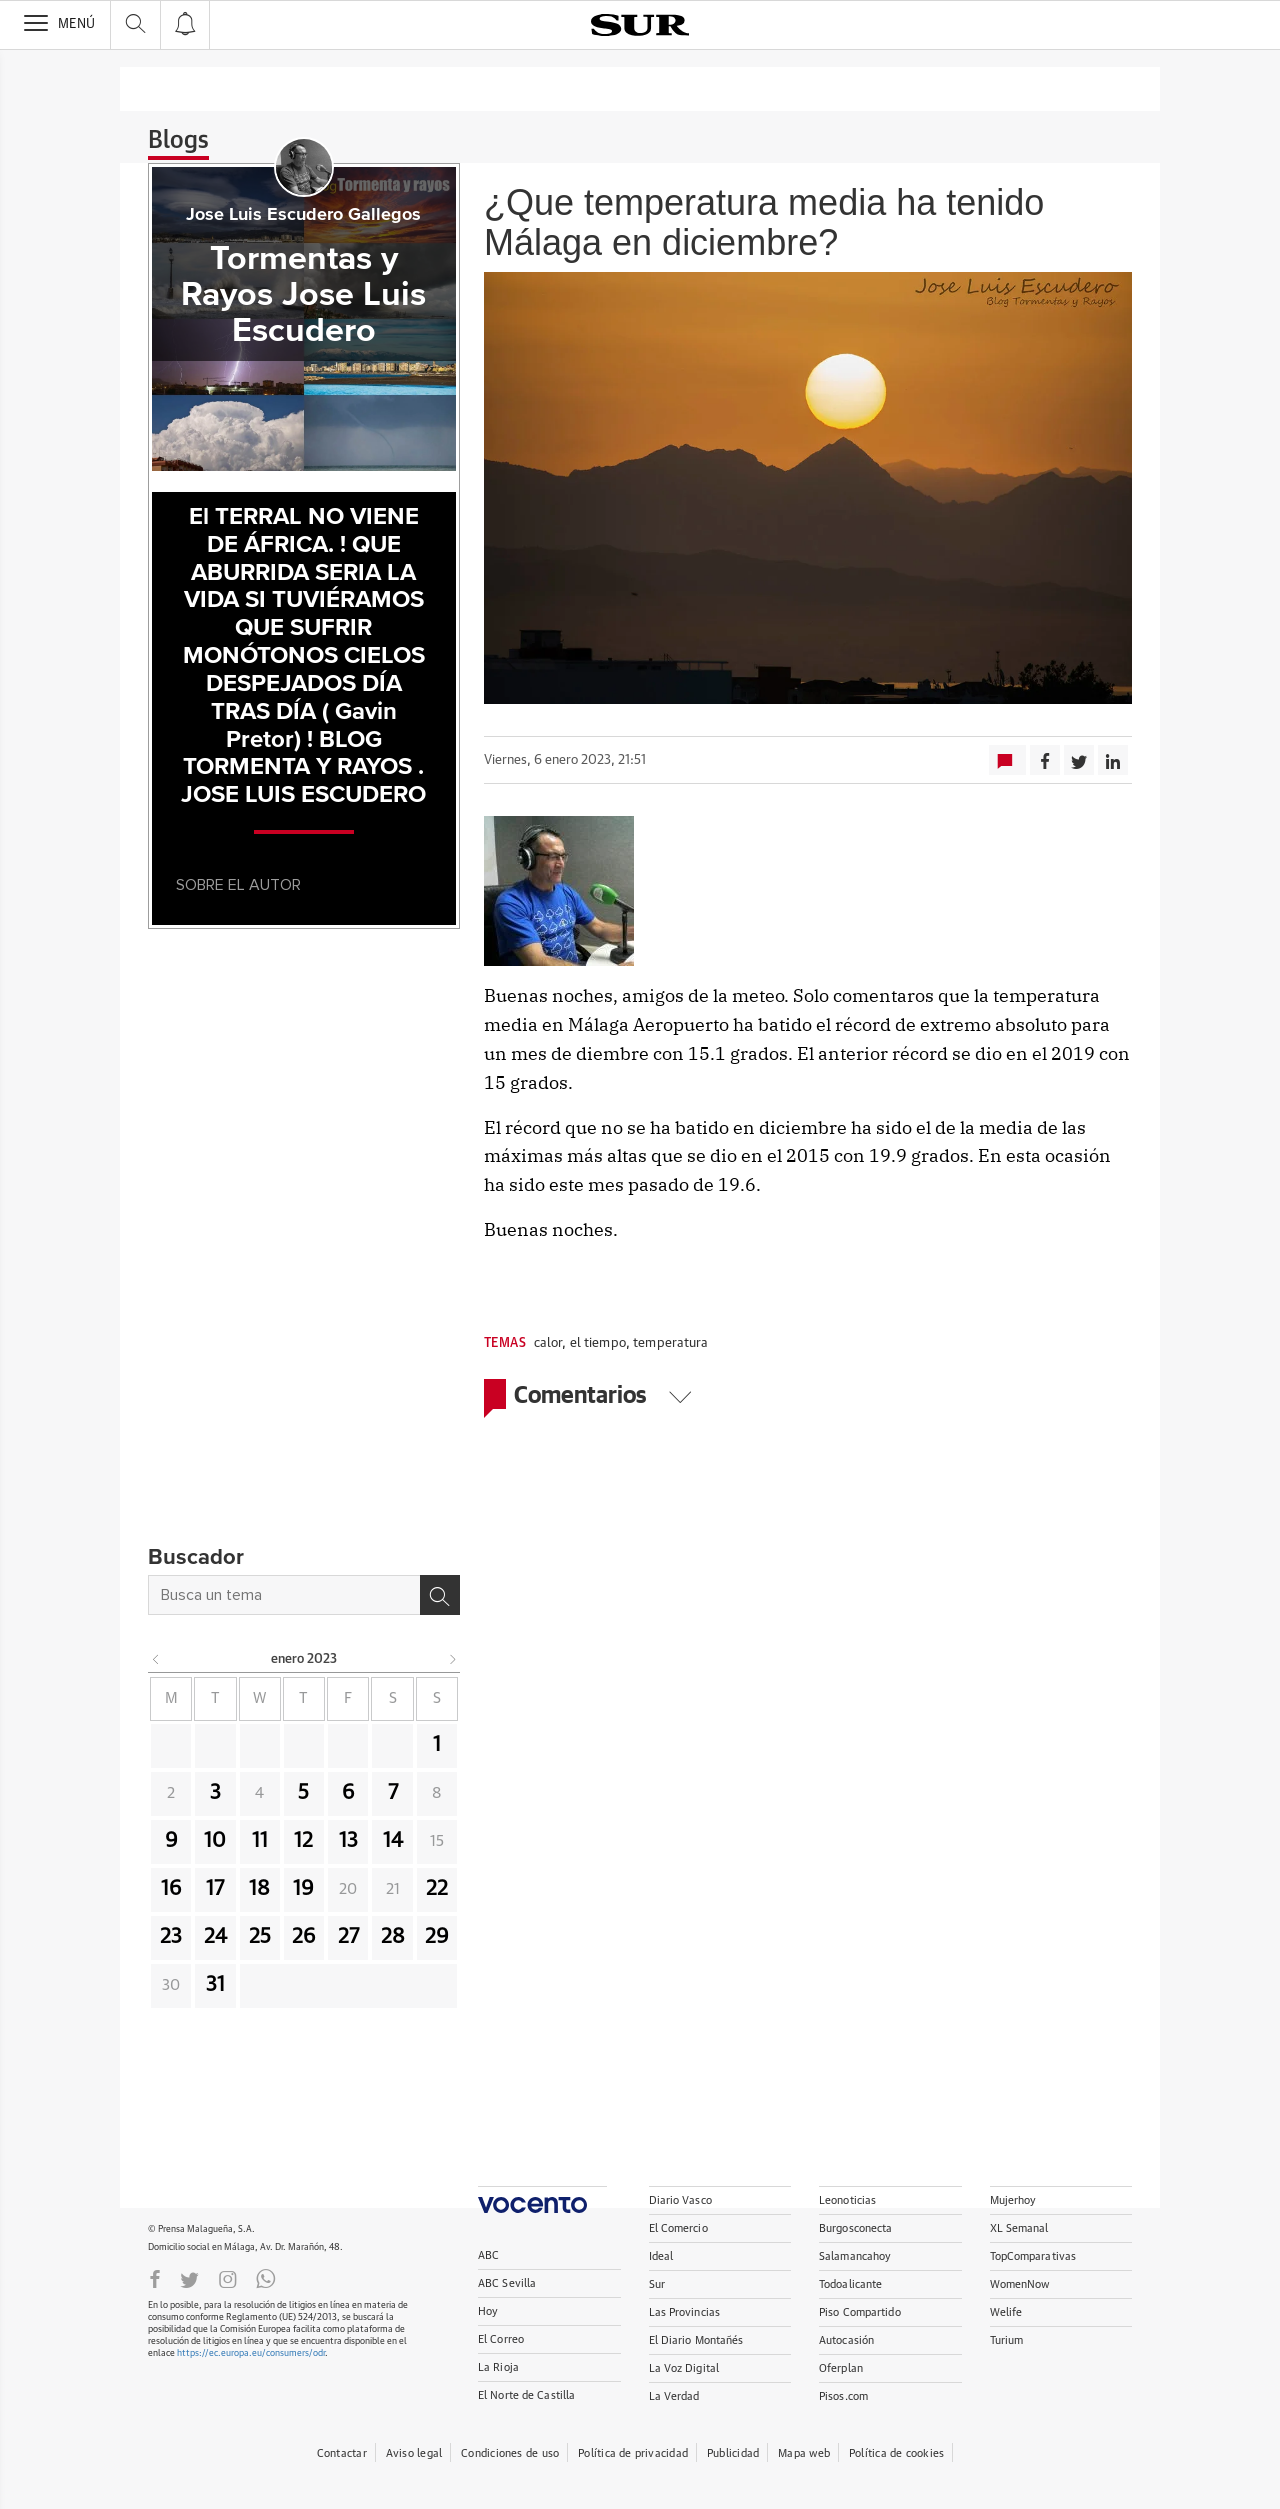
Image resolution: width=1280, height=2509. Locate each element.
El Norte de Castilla (526, 2395)
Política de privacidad (633, 2453)
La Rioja (498, 2367)
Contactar (342, 2453)
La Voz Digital (684, 2368)
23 (171, 1937)
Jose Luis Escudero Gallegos (303, 215)
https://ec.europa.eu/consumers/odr (251, 2353)
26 (304, 1937)
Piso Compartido (860, 2312)
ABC (488, 2255)
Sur (657, 2284)
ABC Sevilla (507, 2283)
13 (348, 1841)
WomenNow (1020, 2284)
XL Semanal (1019, 2228)
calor (548, 1343)
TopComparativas (1033, 2256)
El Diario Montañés (696, 2340)
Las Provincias (685, 2312)
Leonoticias (847, 2200)
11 (260, 1841)
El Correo (501, 2339)
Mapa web (804, 2453)
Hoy (488, 2311)
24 (215, 1937)
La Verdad (674, 2396)
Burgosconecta (855, 2228)
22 (437, 1889)
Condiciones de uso (510, 2453)
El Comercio (678, 2228)
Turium (1007, 2340)
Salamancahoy (855, 2256)
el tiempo (598, 1343)
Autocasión (846, 2340)
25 (260, 1937)
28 (393, 1937)
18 (259, 1889)
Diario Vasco (680, 2200)
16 (171, 1889)
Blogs (178, 141)
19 (303, 1889)
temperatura (670, 1343)
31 (215, 1985)
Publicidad (733, 2453)
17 (215, 1889)
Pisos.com (843, 2396)
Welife (1006, 2312)
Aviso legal (414, 2453)
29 (437, 1937)
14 (393, 1841)
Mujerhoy (1013, 2200)
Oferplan (841, 2368)
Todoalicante (850, 2284)
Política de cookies (896, 2453)
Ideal (661, 2256)
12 (303, 1841)
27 (348, 1937)
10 (215, 1841)
